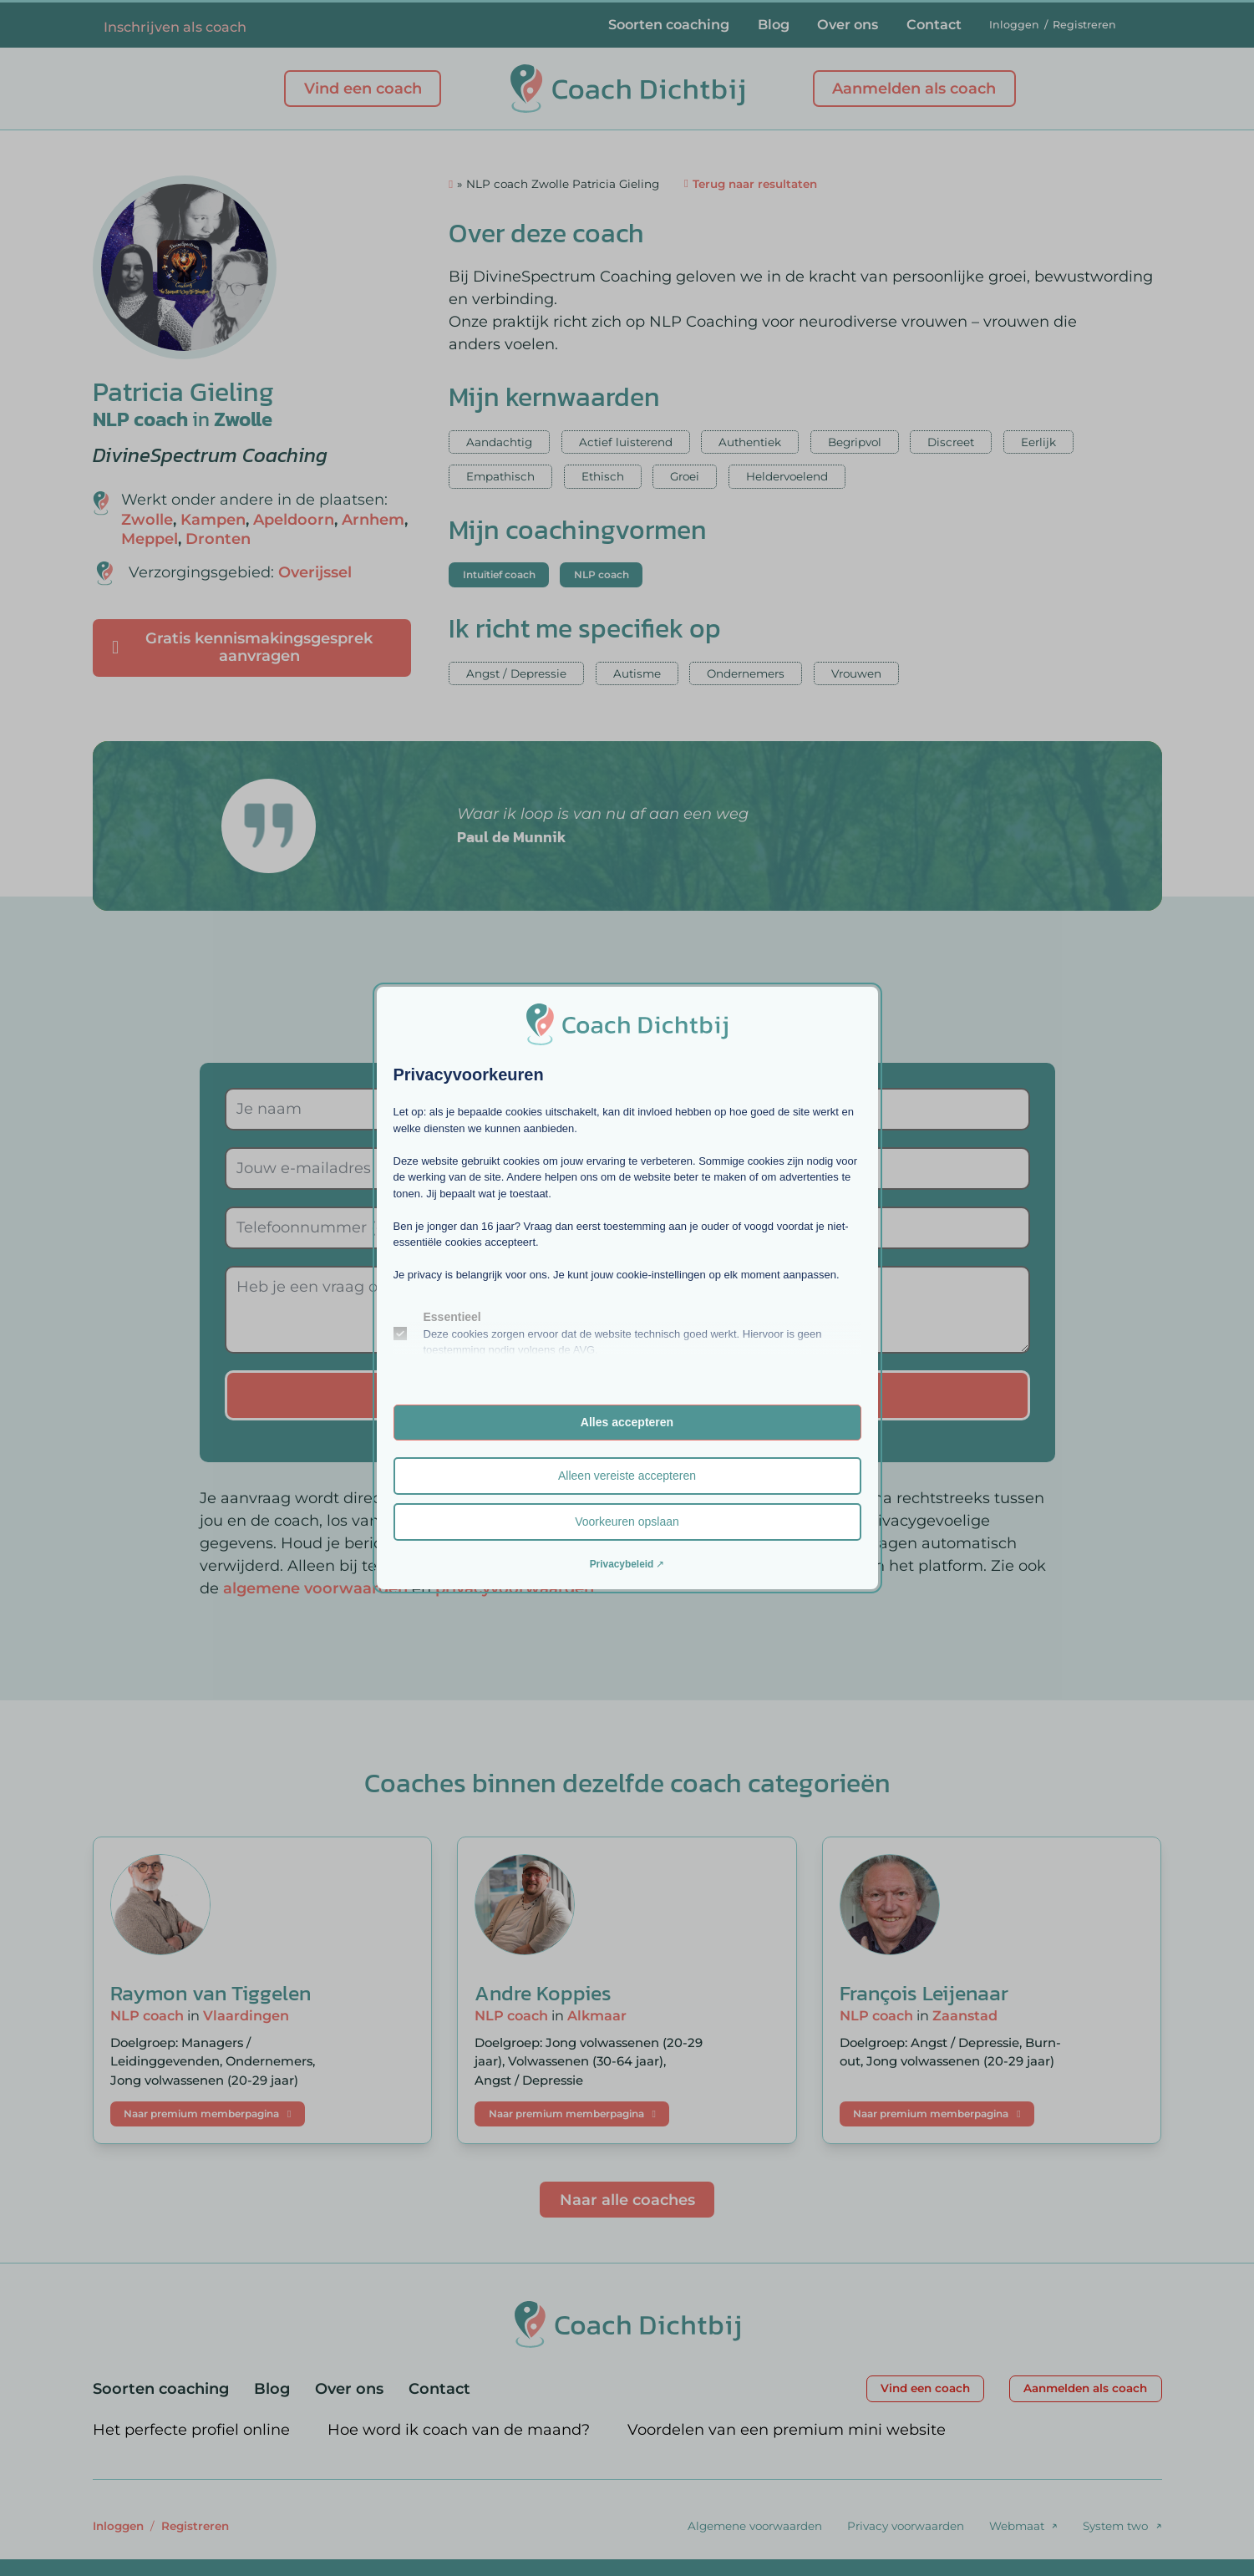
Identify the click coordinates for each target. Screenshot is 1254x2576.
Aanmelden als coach (914, 88)
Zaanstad (965, 2015)
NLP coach (140, 419)
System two (1115, 2526)
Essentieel (452, 1317)
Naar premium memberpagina (207, 2113)
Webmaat (1016, 2526)
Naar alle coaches (627, 2200)
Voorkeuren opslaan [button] (627, 1521)
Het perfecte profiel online (191, 2430)
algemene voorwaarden (315, 1588)
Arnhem (373, 520)
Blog (773, 24)
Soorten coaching (668, 24)
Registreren (1084, 24)
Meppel (149, 539)
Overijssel (315, 572)
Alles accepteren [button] (627, 1422)
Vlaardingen (246, 2015)
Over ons (847, 24)
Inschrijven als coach (175, 26)
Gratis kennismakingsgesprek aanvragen (242, 647)
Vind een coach (363, 88)
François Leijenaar (924, 1993)
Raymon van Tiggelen (210, 1993)
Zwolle (243, 419)
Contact (934, 24)
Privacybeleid (622, 1564)
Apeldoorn (293, 520)
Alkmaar (597, 2015)
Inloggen (1014, 24)
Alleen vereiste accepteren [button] (627, 1475)
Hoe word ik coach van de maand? (458, 2430)
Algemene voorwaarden (755, 2526)
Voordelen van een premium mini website (786, 2430)
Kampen (213, 520)
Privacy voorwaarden (905, 2526)
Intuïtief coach (499, 574)
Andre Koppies (543, 1993)
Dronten (218, 539)
